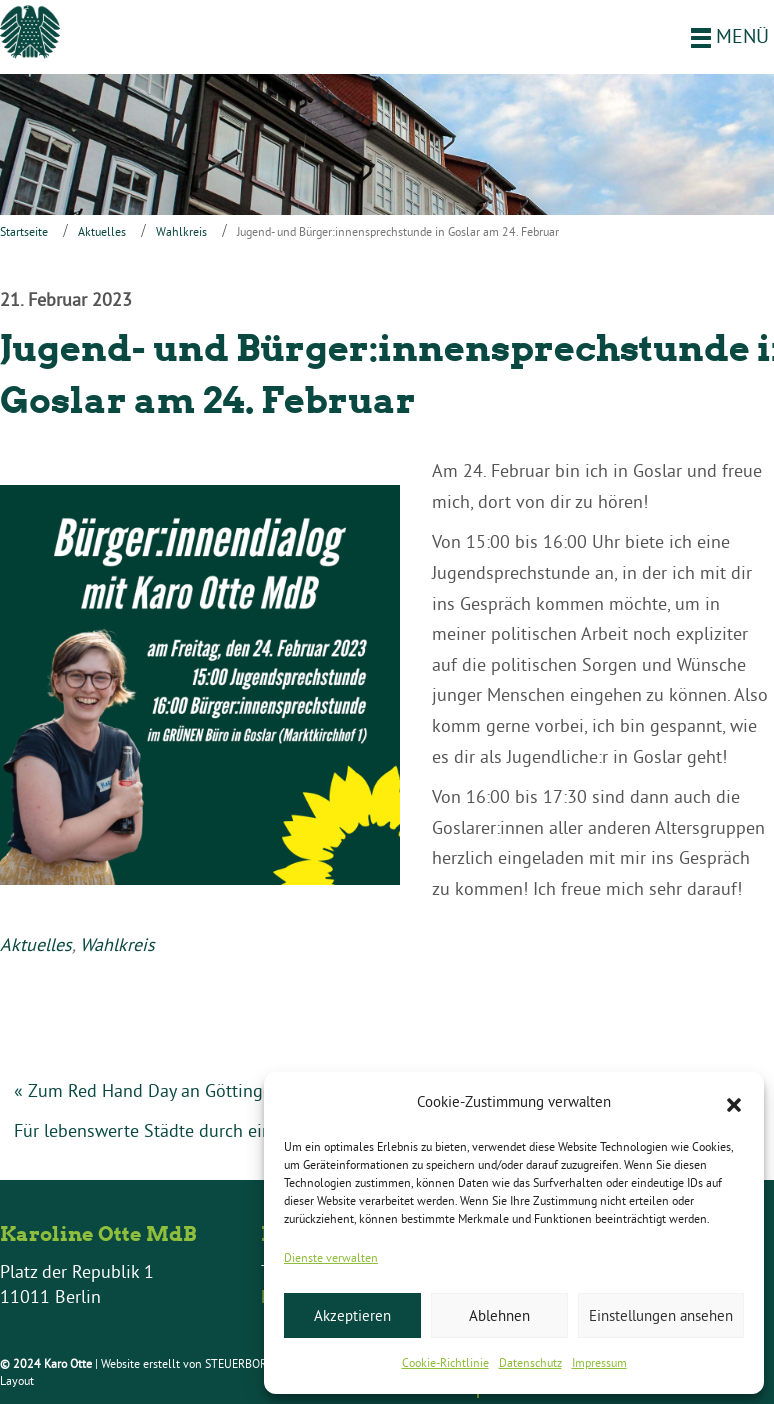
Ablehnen (499, 1315)
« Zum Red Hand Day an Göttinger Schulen (179, 1090)
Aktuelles (102, 231)
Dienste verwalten (331, 1257)
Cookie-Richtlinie (445, 1362)
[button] (734, 1103)
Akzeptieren (352, 1315)
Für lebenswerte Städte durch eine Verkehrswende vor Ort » (245, 1130)
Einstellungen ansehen (661, 1315)
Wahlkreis (181, 231)
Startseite (24, 231)
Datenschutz (530, 1362)
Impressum (599, 1362)
